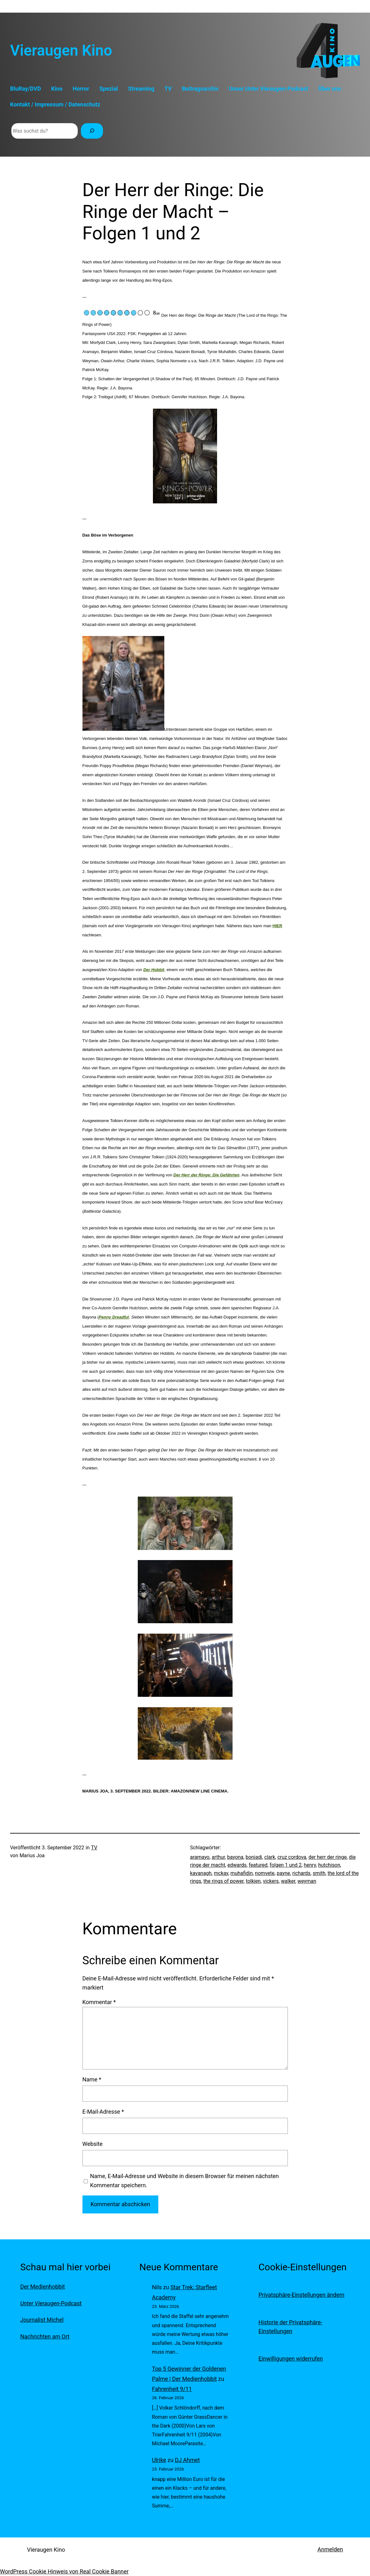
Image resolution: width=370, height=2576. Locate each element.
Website (92, 2144)
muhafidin (241, 1873)
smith (319, 1873)
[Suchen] (92, 131)
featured (258, 1865)
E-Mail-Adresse (103, 2111)
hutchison (329, 1865)
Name (91, 2079)
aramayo (199, 1857)
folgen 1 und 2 (286, 1865)
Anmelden (330, 2549)
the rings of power (223, 1881)
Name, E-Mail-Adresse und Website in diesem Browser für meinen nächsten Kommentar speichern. (184, 2181)
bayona (235, 1857)
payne (283, 1873)
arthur (218, 1857)
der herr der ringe (327, 1857)
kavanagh (201, 1873)
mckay (221, 1873)
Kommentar (99, 2002)
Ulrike (159, 2460)
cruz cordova (291, 1857)
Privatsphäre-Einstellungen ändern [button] (301, 2294)
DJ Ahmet (187, 2460)
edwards (237, 1865)
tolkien (253, 1881)
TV (94, 1848)
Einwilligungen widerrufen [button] (290, 2358)
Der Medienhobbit (42, 2286)
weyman (307, 1881)
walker (288, 1881)
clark (269, 1857)
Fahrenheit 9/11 (172, 2389)
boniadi (254, 1857)
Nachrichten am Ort (45, 2336)
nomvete (265, 1873)
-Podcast (51, 2303)
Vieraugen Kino (61, 50)
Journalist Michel (42, 2319)
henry (310, 1865)
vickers (271, 1881)
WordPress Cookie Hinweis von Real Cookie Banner (64, 2571)
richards (301, 1873)
